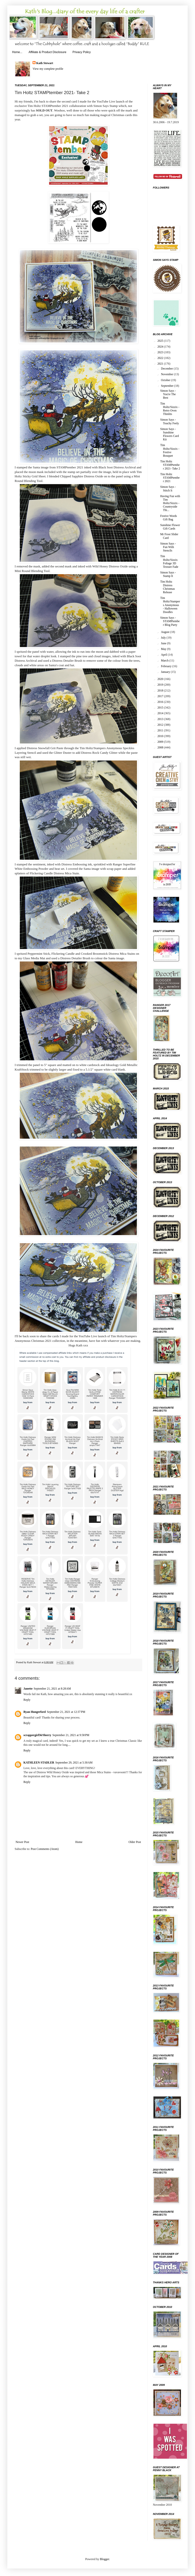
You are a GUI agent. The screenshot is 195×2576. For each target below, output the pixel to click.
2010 (160, 736)
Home (78, 1842)
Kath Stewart (44, 63)
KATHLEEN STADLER (38, 1762)
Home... (17, 52)
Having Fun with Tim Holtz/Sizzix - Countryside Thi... (170, 503)
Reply (26, 1699)
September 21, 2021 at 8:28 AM (52, 1688)
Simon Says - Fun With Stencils (168, 547)
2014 (160, 713)
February (166, 666)
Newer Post (22, 1842)
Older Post (135, 1842)
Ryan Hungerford (34, 1711)
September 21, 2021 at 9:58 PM (70, 1735)
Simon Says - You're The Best (168, 394)
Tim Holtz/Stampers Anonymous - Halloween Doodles (170, 605)
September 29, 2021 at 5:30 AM (73, 1762)
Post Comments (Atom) (45, 1848)
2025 (160, 340)
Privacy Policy (82, 52)
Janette (28, 1688)
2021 (160, 363)
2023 (160, 352)
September (167, 385)
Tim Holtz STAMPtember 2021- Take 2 (170, 465)
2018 (160, 690)
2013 (160, 719)
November (167, 374)
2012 (160, 724)
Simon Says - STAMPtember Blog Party (170, 621)
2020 (160, 679)
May (164, 648)
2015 (160, 707)
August (165, 631)
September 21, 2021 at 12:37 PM (66, 1711)
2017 (160, 696)
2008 (160, 747)
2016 (160, 701)
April (164, 654)
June (164, 643)
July (164, 637)
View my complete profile (48, 68)
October (166, 380)
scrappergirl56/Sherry (37, 1735)
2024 (160, 346)
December (167, 368)
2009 (160, 741)
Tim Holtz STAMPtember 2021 (170, 478)
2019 (160, 684)
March (165, 660)
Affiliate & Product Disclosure (47, 52)
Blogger (104, 2559)
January (166, 671)
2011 (160, 730)
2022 (160, 357)
